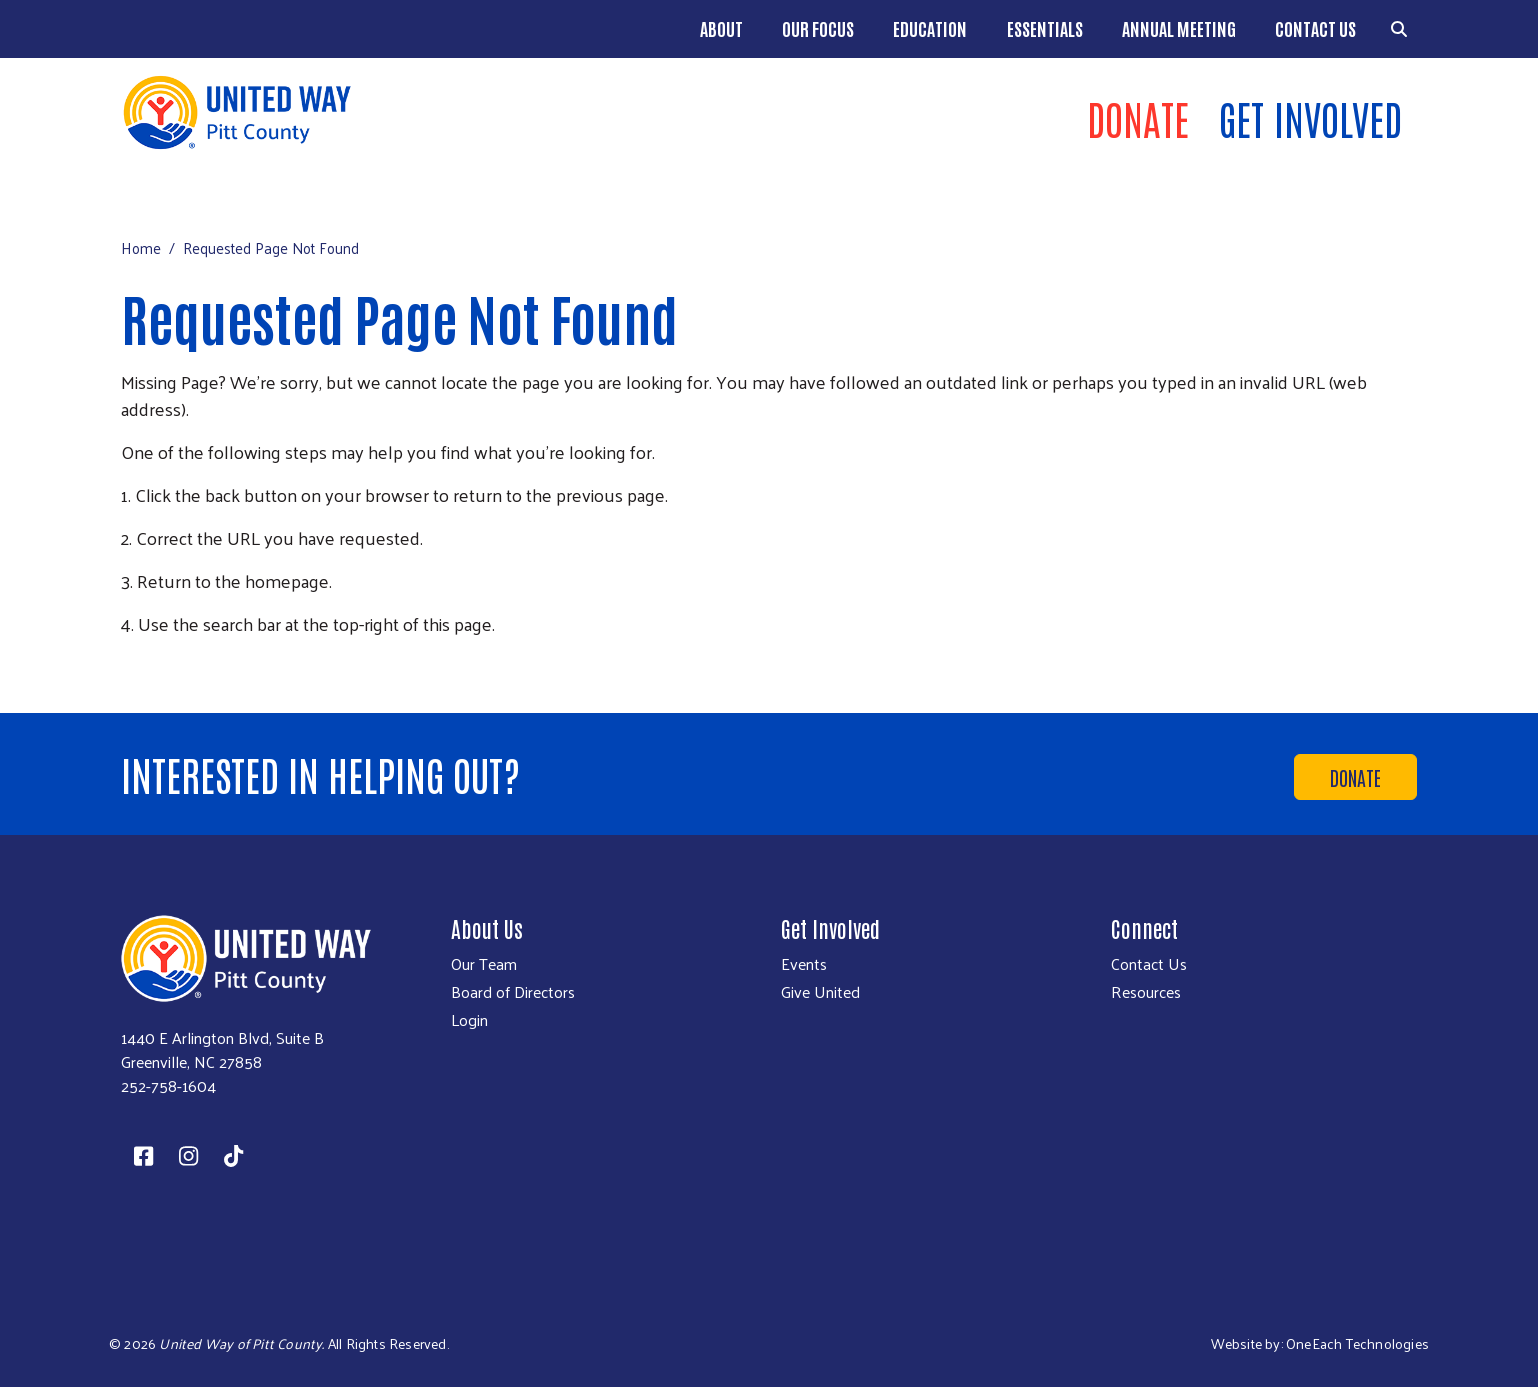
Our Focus (818, 28)
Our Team (484, 964)
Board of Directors (513, 992)
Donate (1138, 118)
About (721, 28)
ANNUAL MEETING (1179, 28)
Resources (1146, 992)
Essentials (1045, 28)
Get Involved (1310, 118)
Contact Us (1315, 28)
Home (141, 247)
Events (804, 964)
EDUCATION (930, 28)
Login (469, 1020)
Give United (820, 992)
